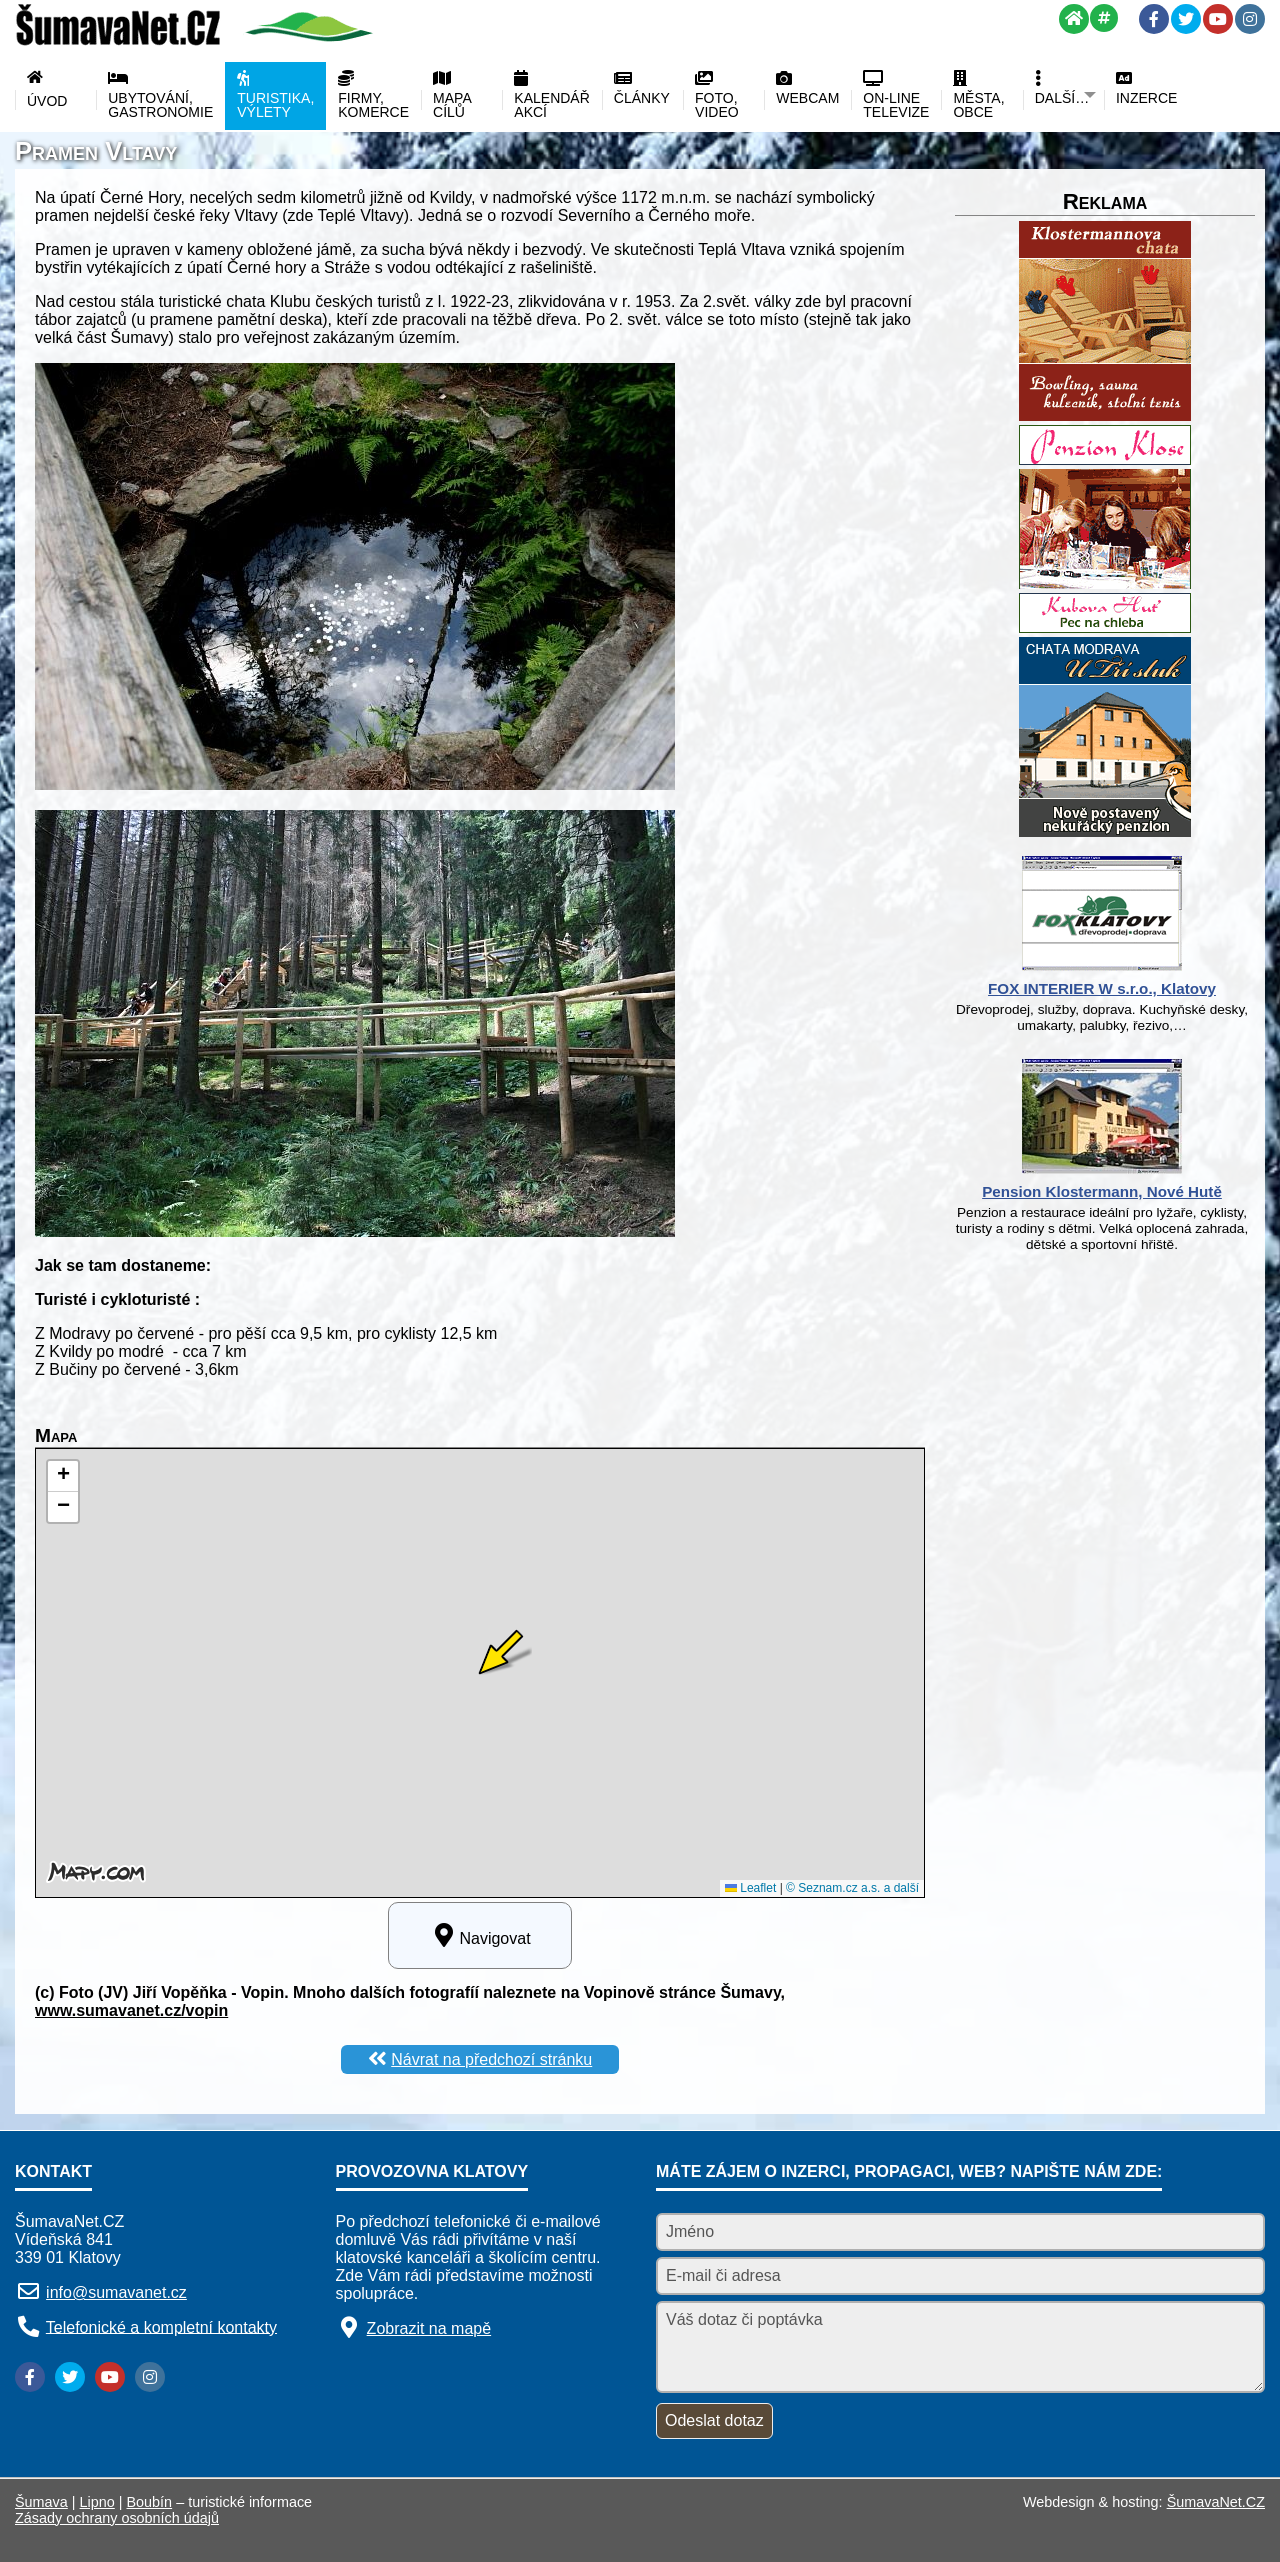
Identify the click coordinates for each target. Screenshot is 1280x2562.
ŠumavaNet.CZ (1216, 2502)
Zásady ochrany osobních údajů (117, 2518)
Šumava (41, 2502)
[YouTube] (1218, 19)
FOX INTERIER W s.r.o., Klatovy (1102, 988)
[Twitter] (1186, 19)
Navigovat (479, 1935)
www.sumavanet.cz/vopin (131, 2010)
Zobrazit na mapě (429, 2328)
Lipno (97, 2502)
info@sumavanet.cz (116, 2292)
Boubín (150, 2502)
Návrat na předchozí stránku (491, 2059)
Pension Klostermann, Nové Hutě (1102, 1191)
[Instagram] (1250, 19)
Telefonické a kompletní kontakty (161, 2326)
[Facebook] (1154, 19)
